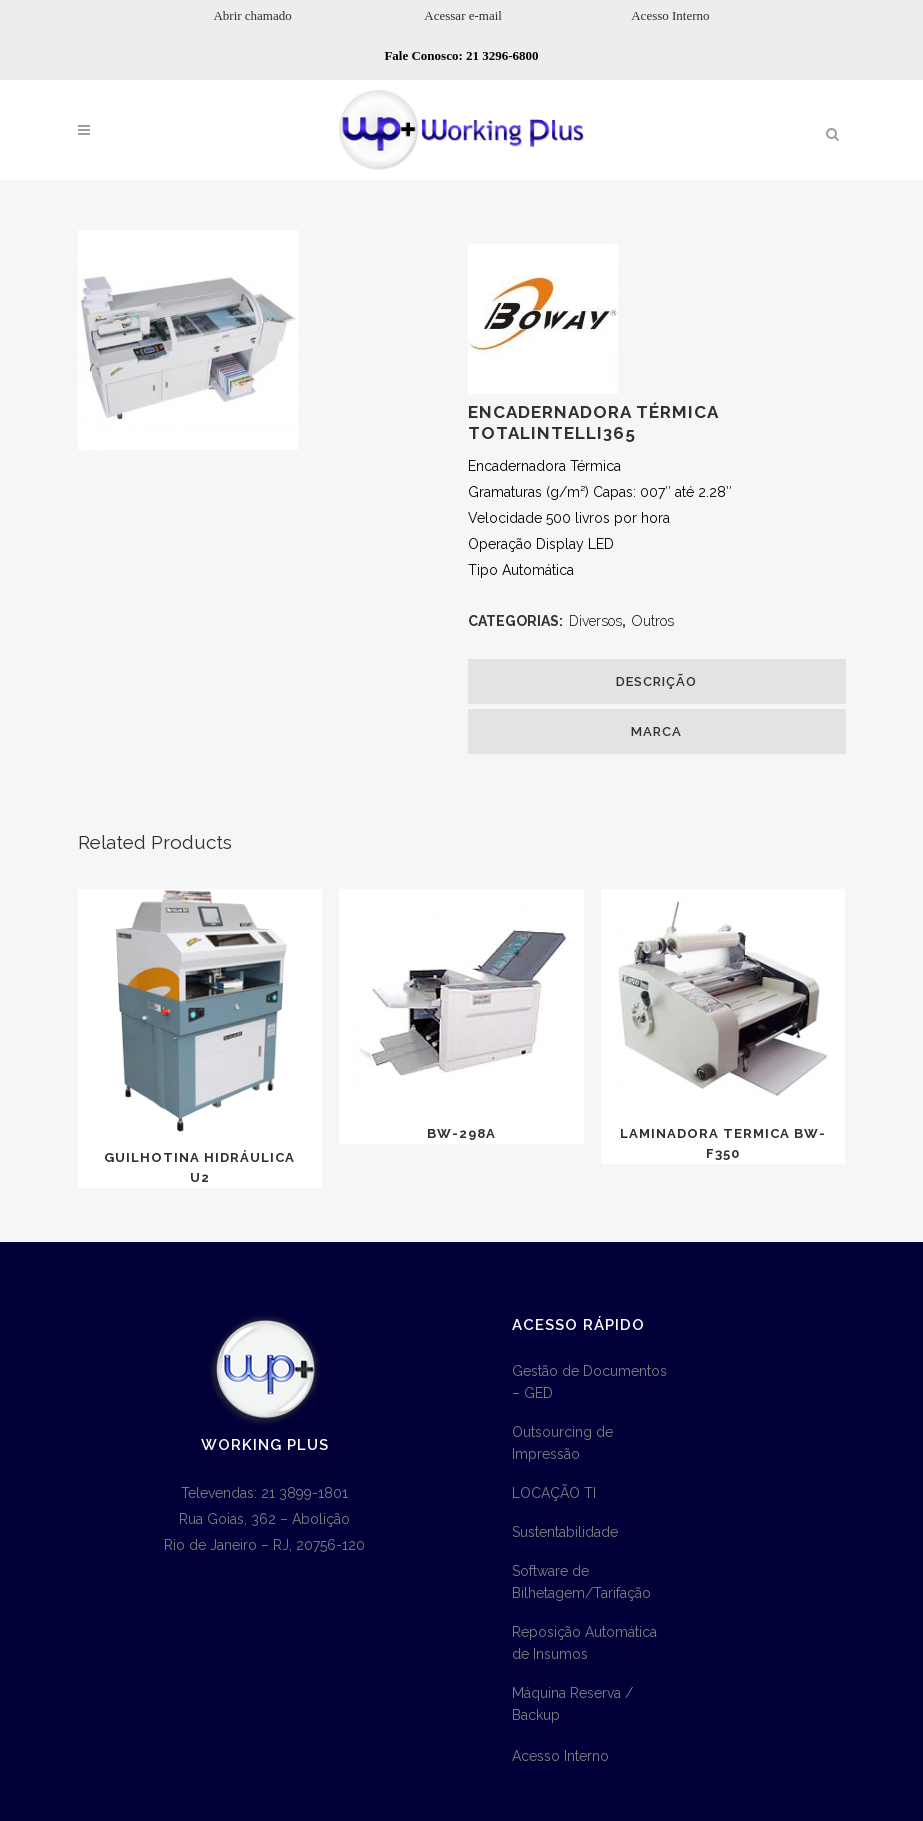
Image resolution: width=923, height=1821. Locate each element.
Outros (653, 621)
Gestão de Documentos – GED (589, 1382)
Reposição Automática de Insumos (584, 1643)
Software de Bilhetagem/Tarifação (581, 1582)
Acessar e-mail (463, 15)
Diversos (595, 621)
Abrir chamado (252, 15)
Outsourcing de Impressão (562, 1443)
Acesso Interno (670, 15)
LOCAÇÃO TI (554, 1493)
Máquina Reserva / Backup (572, 1704)
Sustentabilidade (565, 1532)
